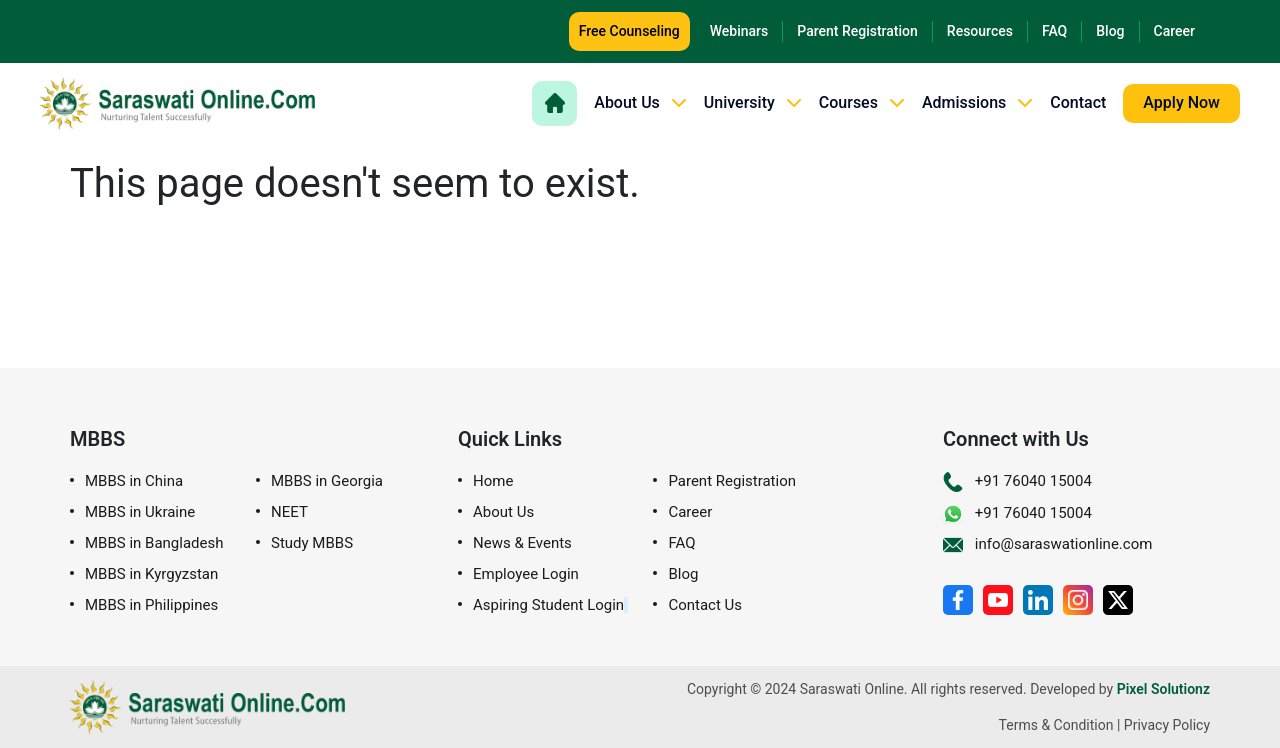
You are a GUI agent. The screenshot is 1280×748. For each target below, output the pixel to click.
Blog (1110, 31)
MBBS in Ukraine (140, 512)
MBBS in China (134, 481)
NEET (289, 512)
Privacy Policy (1167, 725)
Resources (980, 31)
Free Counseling (629, 31)
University (753, 103)
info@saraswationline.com (1047, 544)
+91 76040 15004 (1017, 481)
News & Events (522, 543)
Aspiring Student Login (548, 605)
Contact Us (705, 605)
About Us (640, 103)
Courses (862, 103)
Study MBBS (312, 543)
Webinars (739, 31)
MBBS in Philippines (151, 605)
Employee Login (526, 574)
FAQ (1054, 31)
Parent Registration (857, 31)
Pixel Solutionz (1163, 689)
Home (493, 481)
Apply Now (1181, 102)
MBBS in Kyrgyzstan (151, 574)
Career (1174, 31)
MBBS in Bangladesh (154, 543)
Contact (1078, 103)
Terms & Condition (1056, 725)
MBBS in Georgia (327, 481)
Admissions (977, 103)
